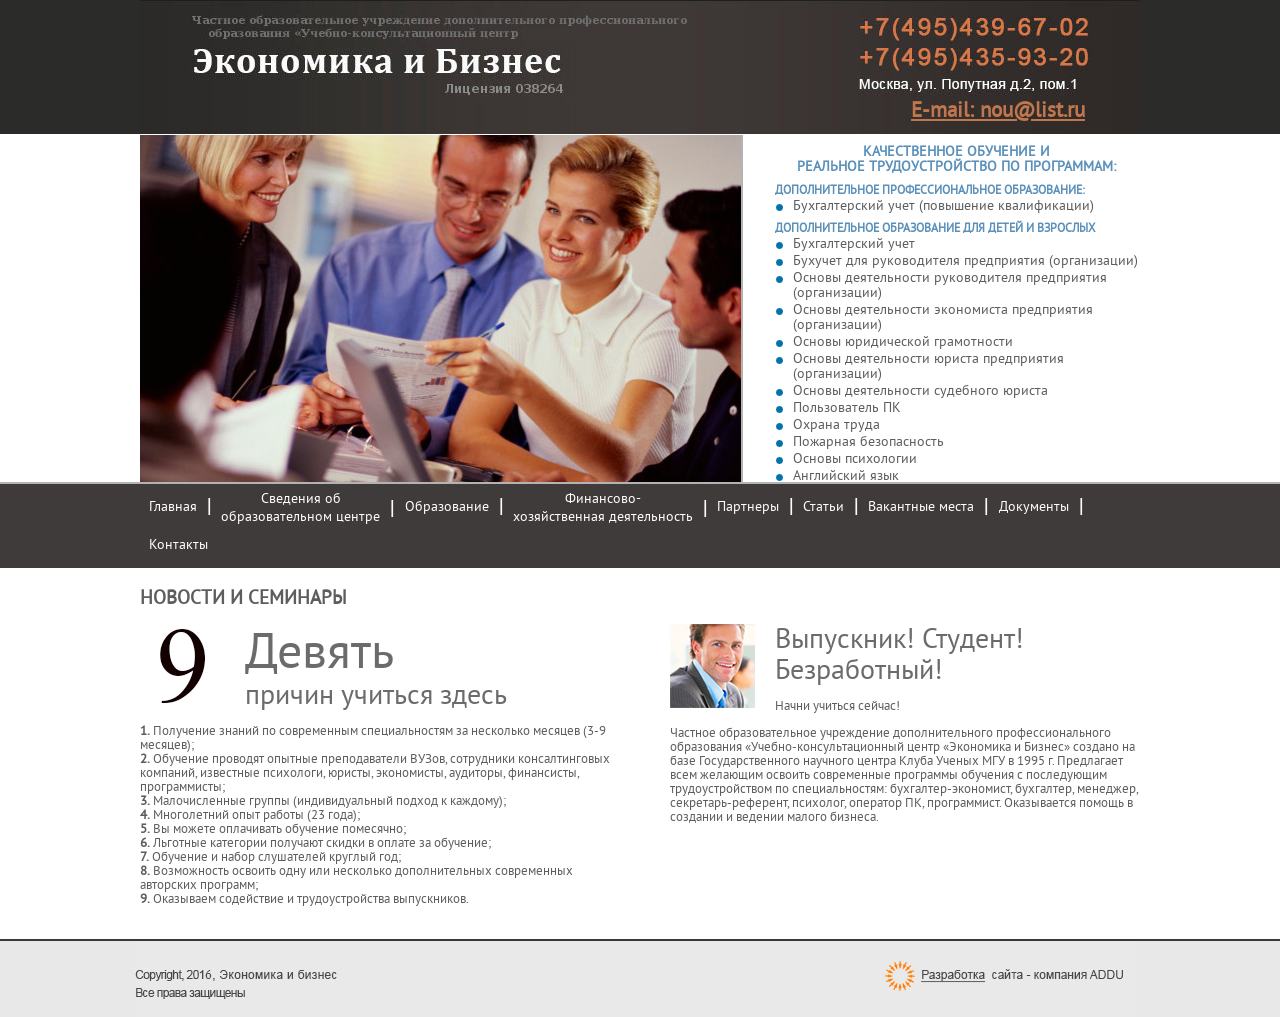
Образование (447, 506)
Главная (173, 506)
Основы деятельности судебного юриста (920, 390)
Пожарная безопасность (868, 441)
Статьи (823, 506)
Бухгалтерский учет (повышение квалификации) (943, 205)
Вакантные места (921, 506)
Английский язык (846, 475)
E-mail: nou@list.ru (998, 110)
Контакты (178, 544)
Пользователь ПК (847, 407)
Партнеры (748, 506)
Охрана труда (836, 424)
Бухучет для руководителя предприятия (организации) (965, 260)
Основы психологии (855, 458)
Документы (1034, 506)
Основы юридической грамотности (903, 341)
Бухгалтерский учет (854, 243)
